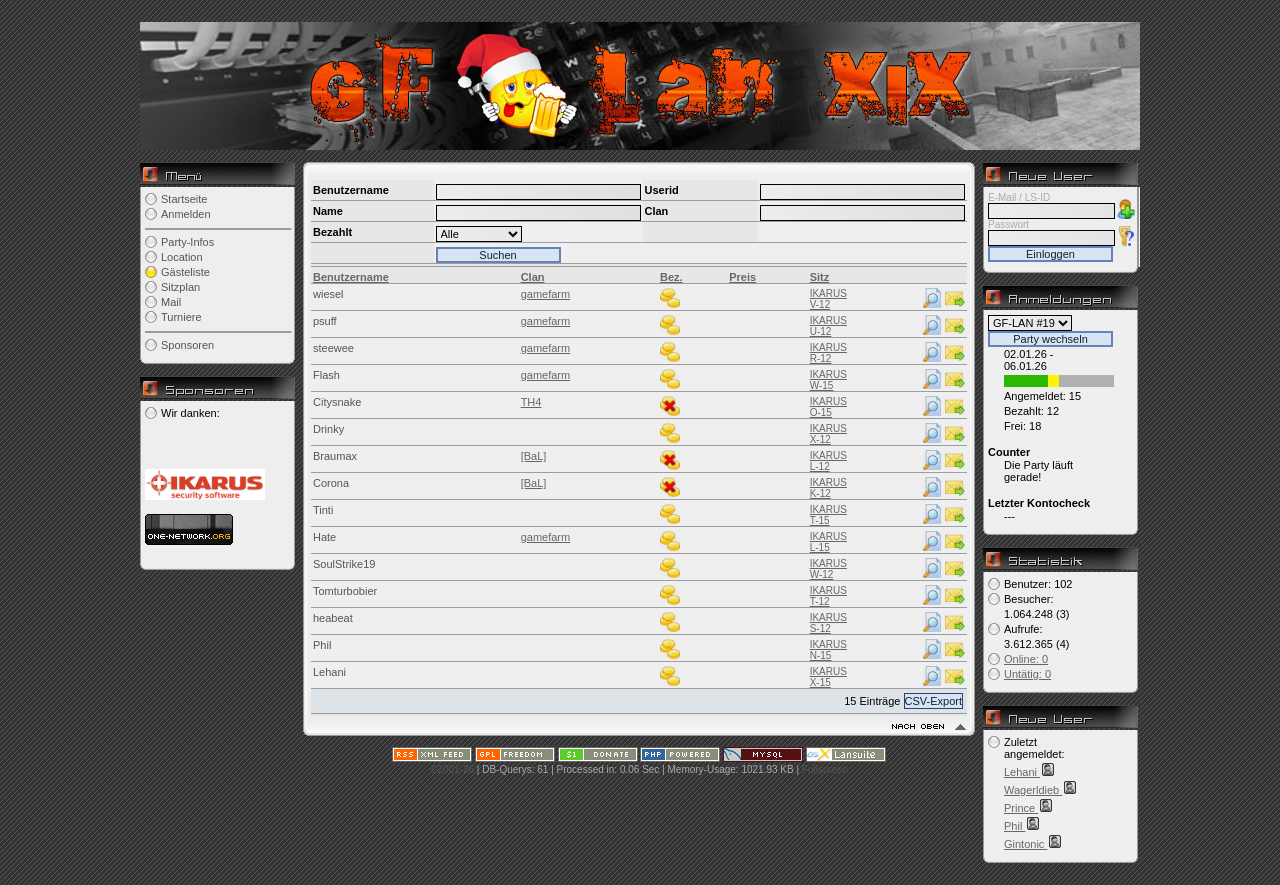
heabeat (333, 618)
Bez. (671, 277)
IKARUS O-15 (828, 407)
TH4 (531, 402)
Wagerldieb (1033, 790)
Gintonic (1025, 844)
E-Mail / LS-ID (1019, 197)
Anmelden (186, 214)
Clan (533, 277)
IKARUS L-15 (828, 542)
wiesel (328, 294)
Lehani (329, 672)
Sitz (820, 277)
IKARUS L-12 (828, 461)
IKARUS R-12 (828, 353)
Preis (742, 277)
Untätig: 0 (1027, 674)
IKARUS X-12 (828, 434)
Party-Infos (187, 242)
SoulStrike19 (344, 564)
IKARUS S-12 (828, 623)
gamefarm (546, 294)
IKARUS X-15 (828, 677)
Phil (322, 645)
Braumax (335, 456)
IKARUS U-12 (828, 326)
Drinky (328, 429)
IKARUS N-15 (828, 650)
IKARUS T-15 (828, 515)
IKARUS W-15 (828, 380)
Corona (331, 483)
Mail (171, 302)
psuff (325, 321)
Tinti (323, 510)
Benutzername (351, 277)
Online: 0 (1026, 659)
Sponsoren (187, 345)
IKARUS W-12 (828, 569)
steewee (333, 348)
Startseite (184, 199)
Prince (1021, 808)
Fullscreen (825, 769)
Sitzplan (180, 287)
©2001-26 (452, 769)
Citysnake (337, 402)
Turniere (181, 317)
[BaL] (534, 456)
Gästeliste (185, 272)
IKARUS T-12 (828, 596)
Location (182, 257)
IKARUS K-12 (828, 488)
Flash (326, 375)
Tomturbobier (345, 591)
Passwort (1008, 224)
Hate (324, 537)
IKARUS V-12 (828, 299)
